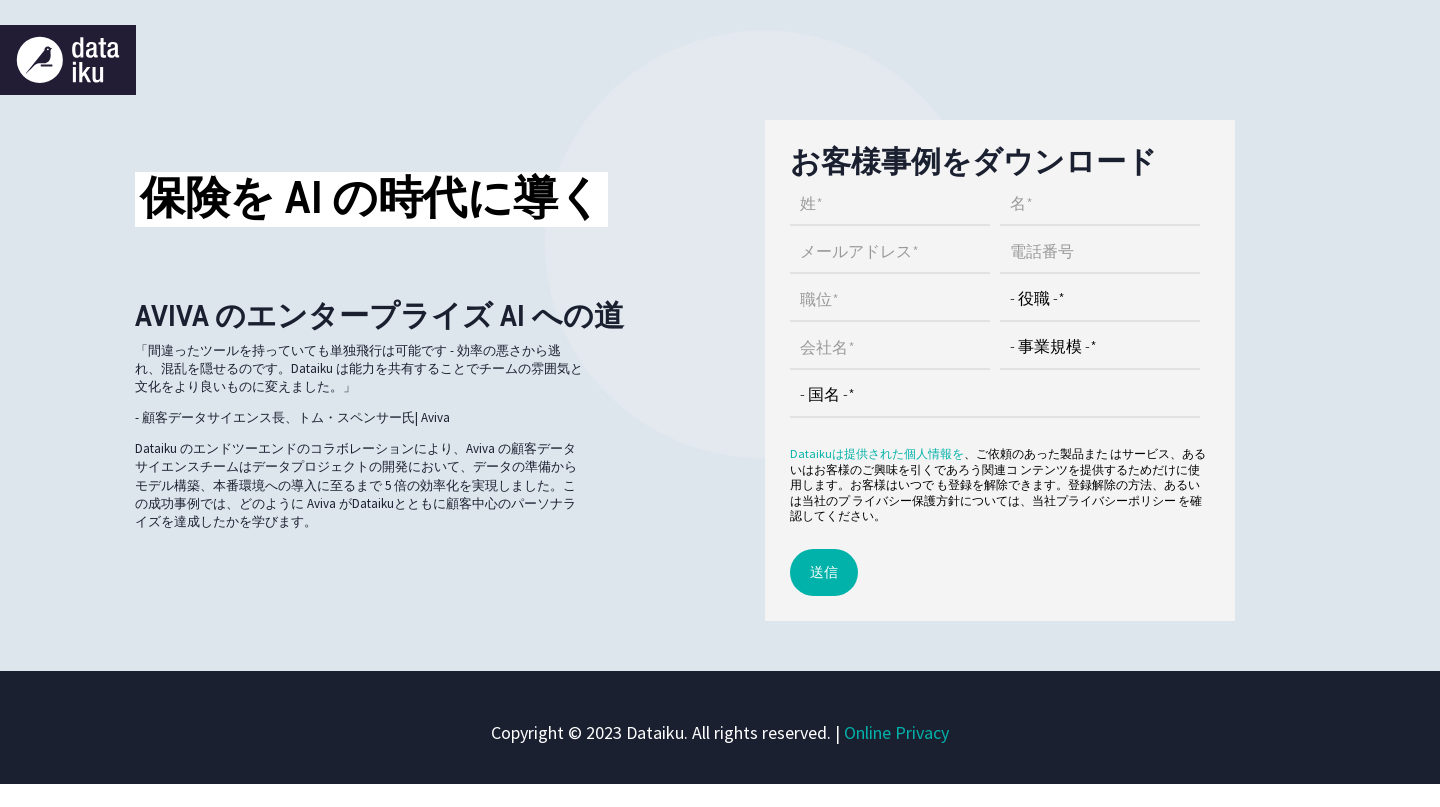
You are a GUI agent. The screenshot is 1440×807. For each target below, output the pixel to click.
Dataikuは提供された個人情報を (877, 453)
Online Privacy (896, 732)
